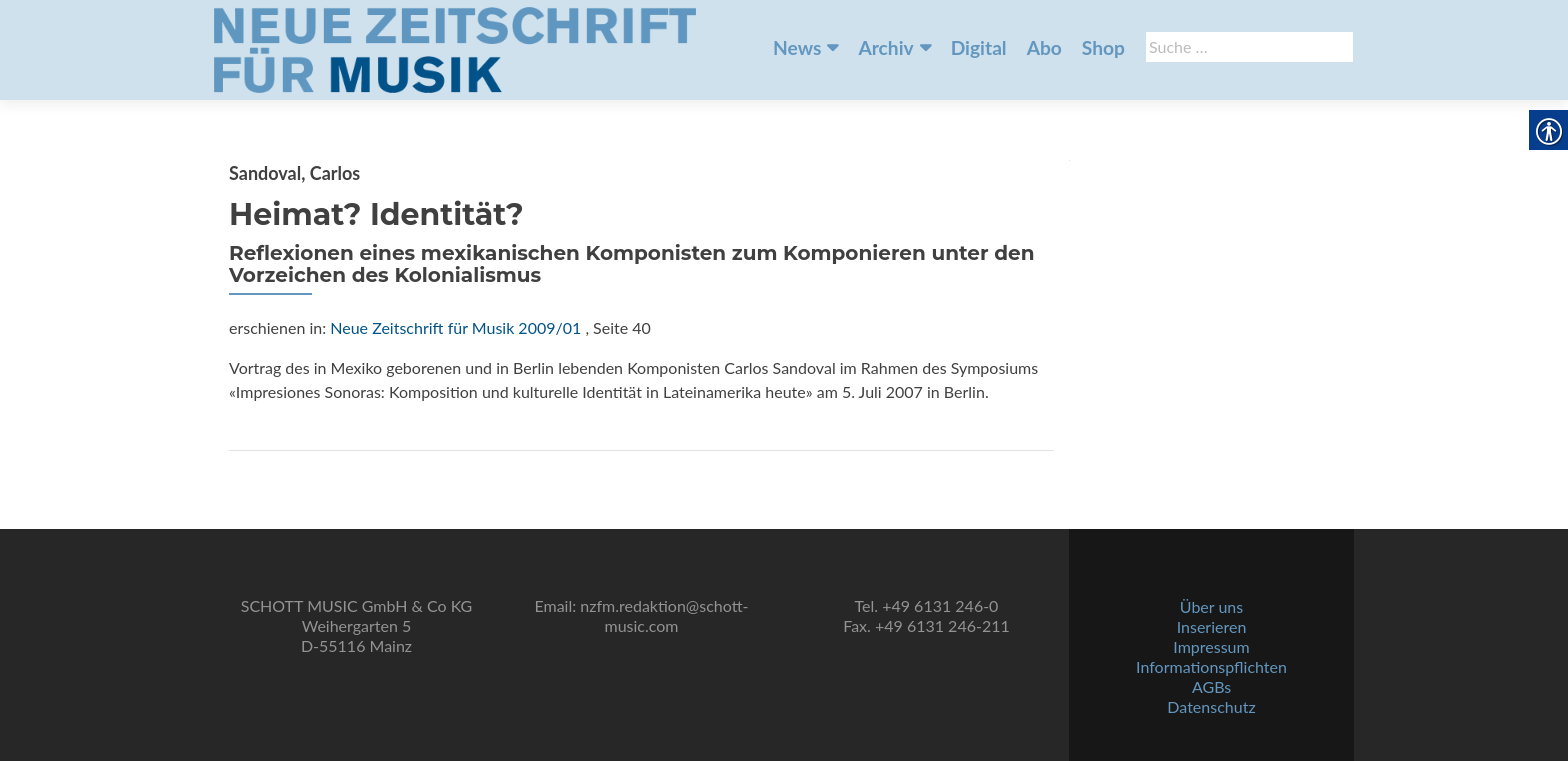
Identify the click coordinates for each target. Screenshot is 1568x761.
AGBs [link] (1211, 686)
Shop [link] (1103, 47)
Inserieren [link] (1212, 626)
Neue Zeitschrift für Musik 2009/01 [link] (455, 327)
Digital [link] (979, 47)
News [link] (797, 47)
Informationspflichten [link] (1211, 666)
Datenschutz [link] (1211, 706)
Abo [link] (1044, 47)
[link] (455, 48)
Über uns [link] (1211, 606)
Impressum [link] (1211, 646)
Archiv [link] (885, 47)
